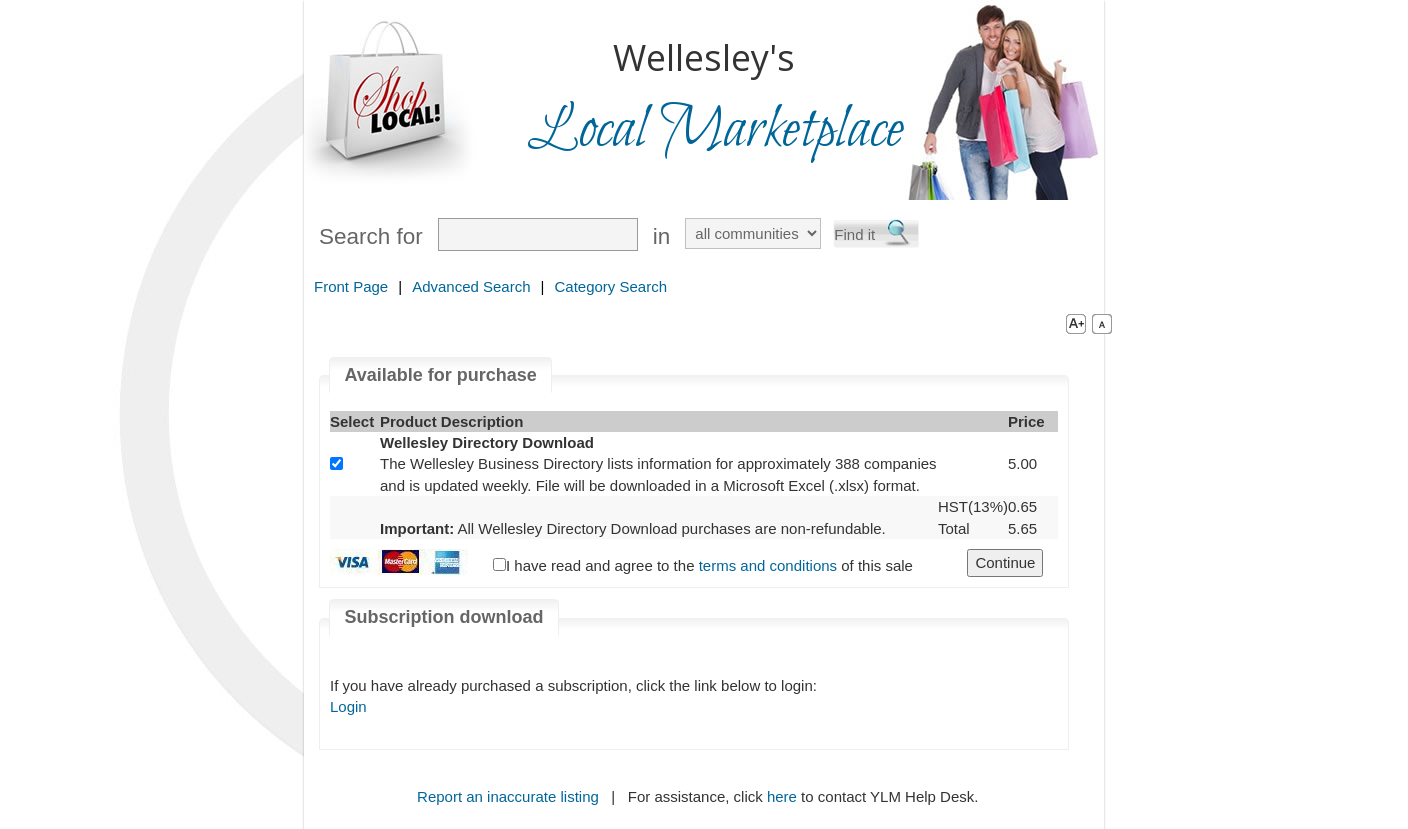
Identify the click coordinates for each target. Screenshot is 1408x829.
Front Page (351, 286)
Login (348, 706)
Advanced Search (471, 286)
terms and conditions (768, 565)
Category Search (610, 286)
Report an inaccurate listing (508, 796)
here (782, 796)
